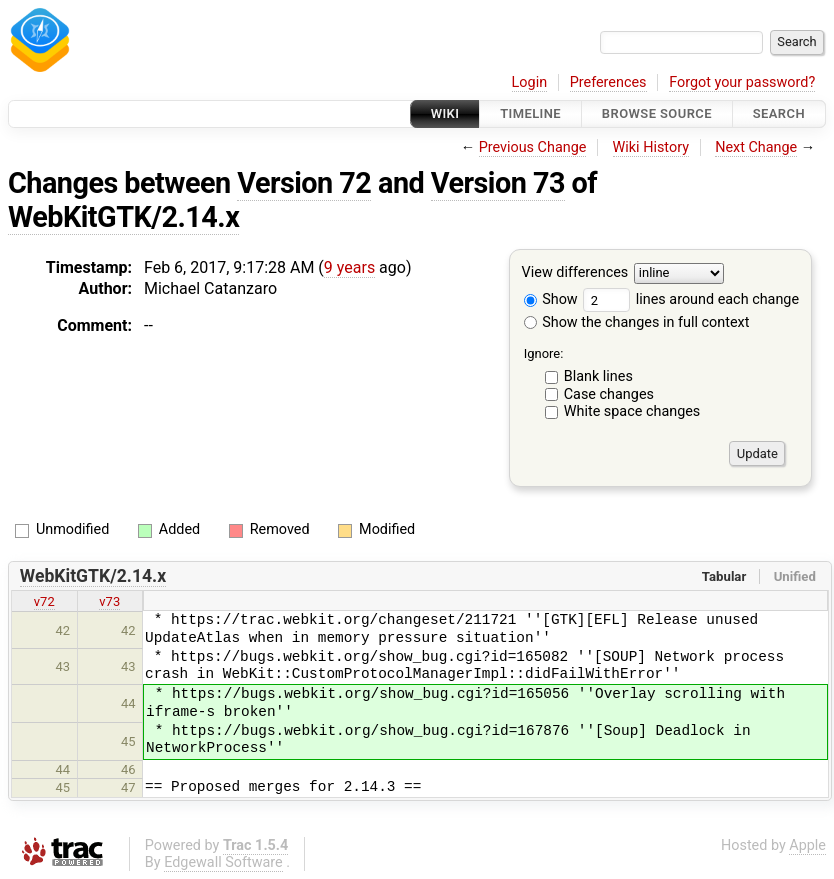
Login (530, 82)
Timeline (530, 113)
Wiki (445, 113)
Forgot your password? (742, 82)
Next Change (756, 147)
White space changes (632, 411)
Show (551, 299)
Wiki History (651, 147)
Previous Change (533, 147)
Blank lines (598, 376)
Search (779, 113)
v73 (109, 601)
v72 (44, 601)
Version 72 (304, 183)
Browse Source (657, 113)
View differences (575, 273)
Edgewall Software (223, 862)
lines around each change (691, 299)
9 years (349, 267)
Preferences (608, 82)
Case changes (609, 394)
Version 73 (498, 183)
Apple (807, 845)
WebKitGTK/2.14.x (123, 217)
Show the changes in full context (637, 322)
